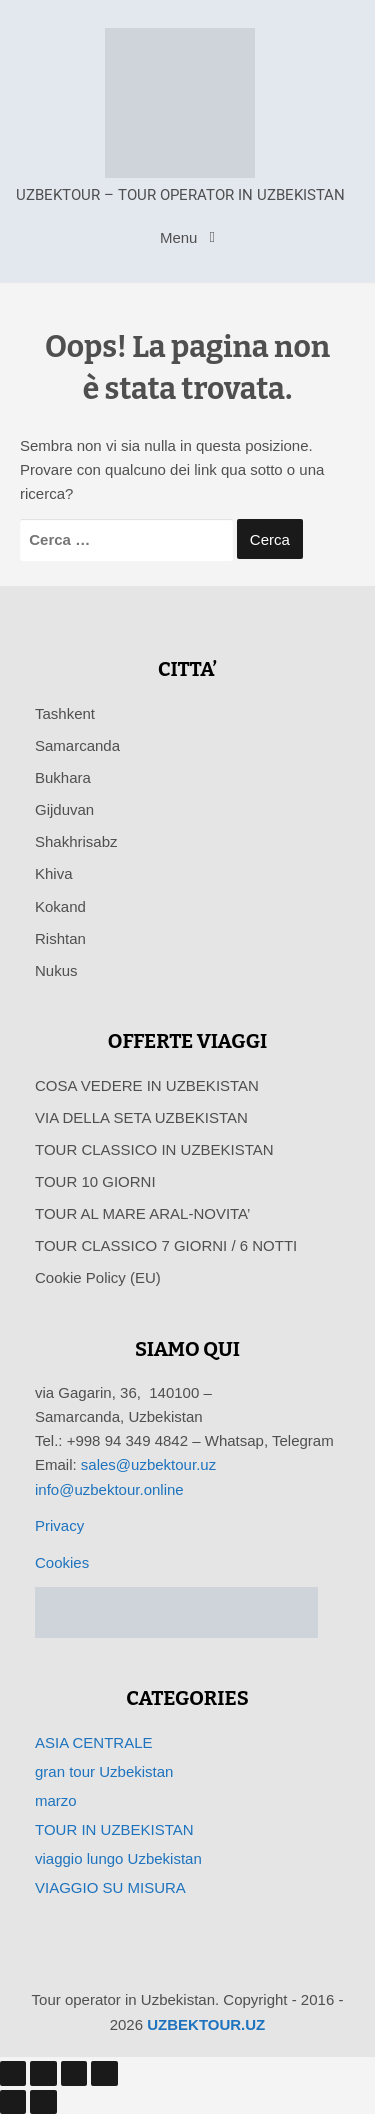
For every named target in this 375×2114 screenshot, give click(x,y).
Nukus (56, 970)
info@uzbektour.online (109, 1489)
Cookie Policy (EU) (98, 1277)
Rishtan (60, 938)
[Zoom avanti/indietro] (13, 2073)
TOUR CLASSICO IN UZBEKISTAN (154, 1149)
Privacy (59, 1525)
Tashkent (65, 713)
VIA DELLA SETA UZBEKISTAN (141, 1117)
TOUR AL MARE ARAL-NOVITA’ (142, 1213)
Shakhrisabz (76, 841)
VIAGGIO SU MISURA (110, 1887)
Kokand (60, 906)
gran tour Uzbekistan (104, 1771)
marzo (56, 1800)
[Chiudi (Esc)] (104, 2073)
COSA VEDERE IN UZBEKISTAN (147, 1085)
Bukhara (63, 777)
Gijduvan (64, 809)
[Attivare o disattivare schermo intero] (43, 2073)
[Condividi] (74, 2073)
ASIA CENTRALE (94, 1742)
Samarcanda (77, 745)
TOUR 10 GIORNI (95, 1181)
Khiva (54, 873)
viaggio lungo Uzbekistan (118, 1858)
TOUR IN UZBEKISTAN (114, 1829)
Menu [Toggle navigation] (181, 237)
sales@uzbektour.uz (148, 1464)
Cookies (62, 1562)
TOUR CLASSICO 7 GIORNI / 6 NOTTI (166, 1245)
